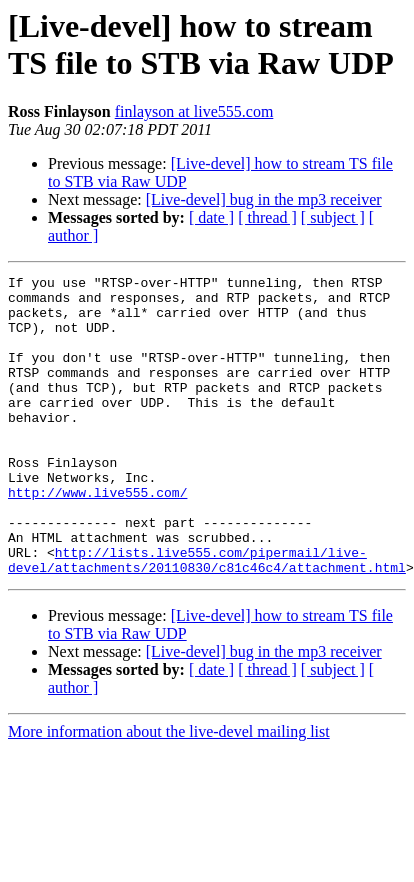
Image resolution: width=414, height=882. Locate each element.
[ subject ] (333, 217)
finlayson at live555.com (194, 111)
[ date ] (211, 217)
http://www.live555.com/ (97, 537)
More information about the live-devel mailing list (169, 791)
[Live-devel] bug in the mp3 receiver (264, 199)
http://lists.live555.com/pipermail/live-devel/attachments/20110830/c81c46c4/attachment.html (207, 618)
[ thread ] (267, 217)
